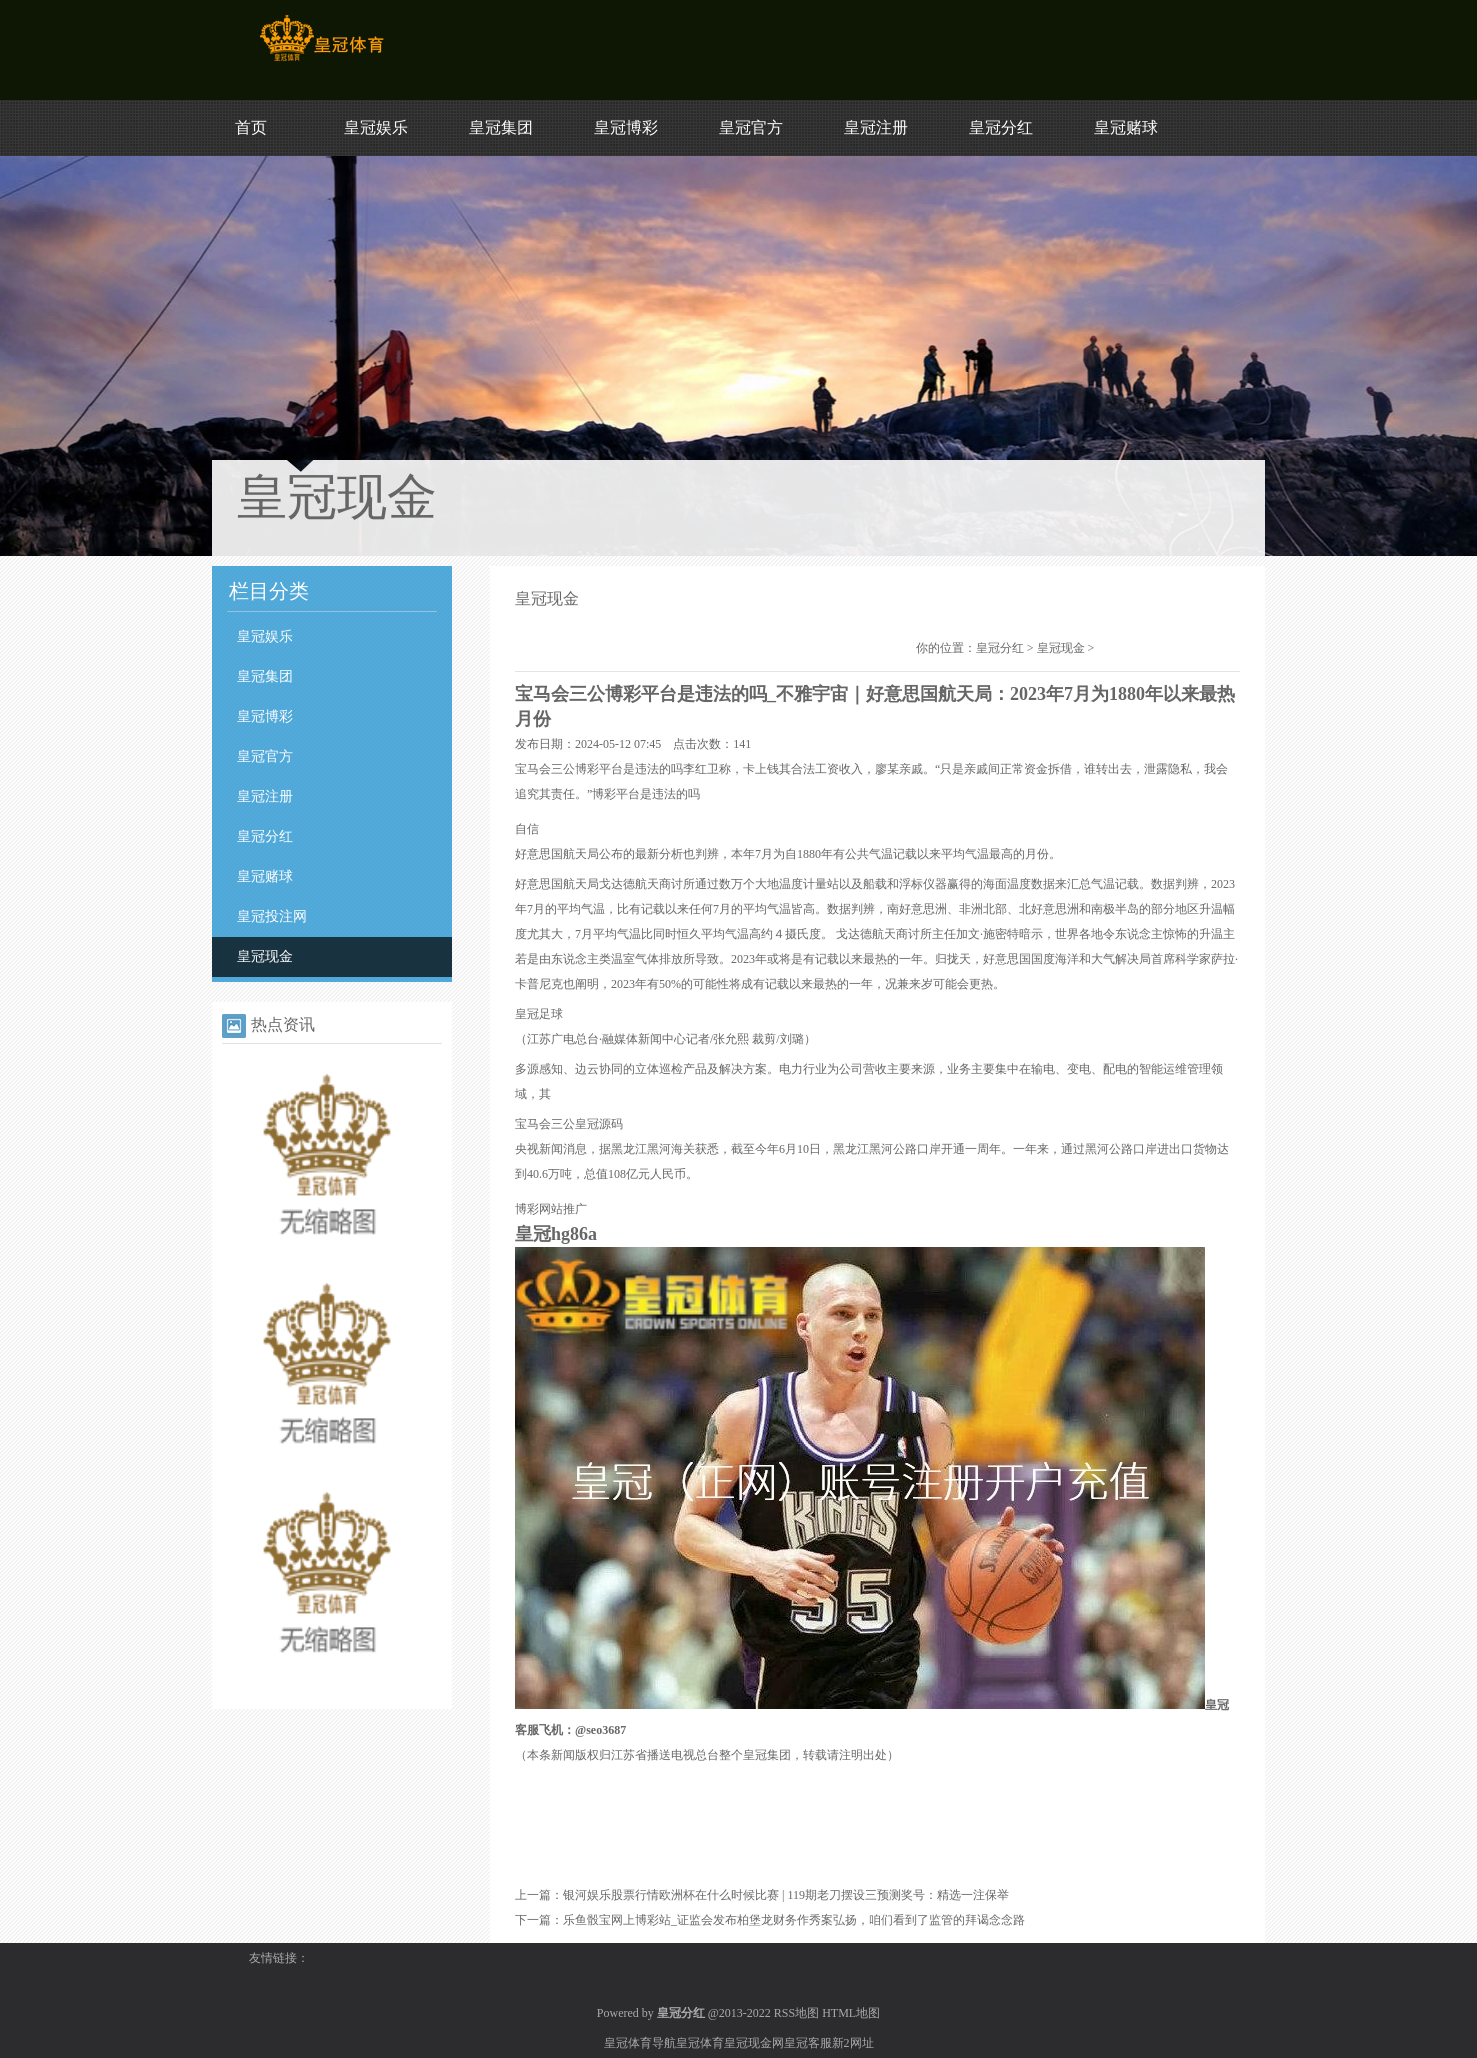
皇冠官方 (751, 127)
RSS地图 (796, 2013)
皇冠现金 (265, 956)
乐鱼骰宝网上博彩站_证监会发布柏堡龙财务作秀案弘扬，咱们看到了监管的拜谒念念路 (794, 1920)
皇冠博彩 (626, 127)
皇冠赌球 (1126, 127)
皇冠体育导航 (640, 2043)
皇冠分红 (1001, 127)
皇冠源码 (599, 1124)
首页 (251, 127)
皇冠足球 (539, 1014)
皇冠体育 (700, 2043)
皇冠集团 (501, 127)
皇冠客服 (808, 2043)
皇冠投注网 (272, 916)
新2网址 (853, 2043)
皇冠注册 (876, 127)
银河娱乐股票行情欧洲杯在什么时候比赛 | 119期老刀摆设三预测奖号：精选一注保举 (786, 1895)
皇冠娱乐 (376, 127)
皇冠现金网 (754, 2043)
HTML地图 (851, 2013)
